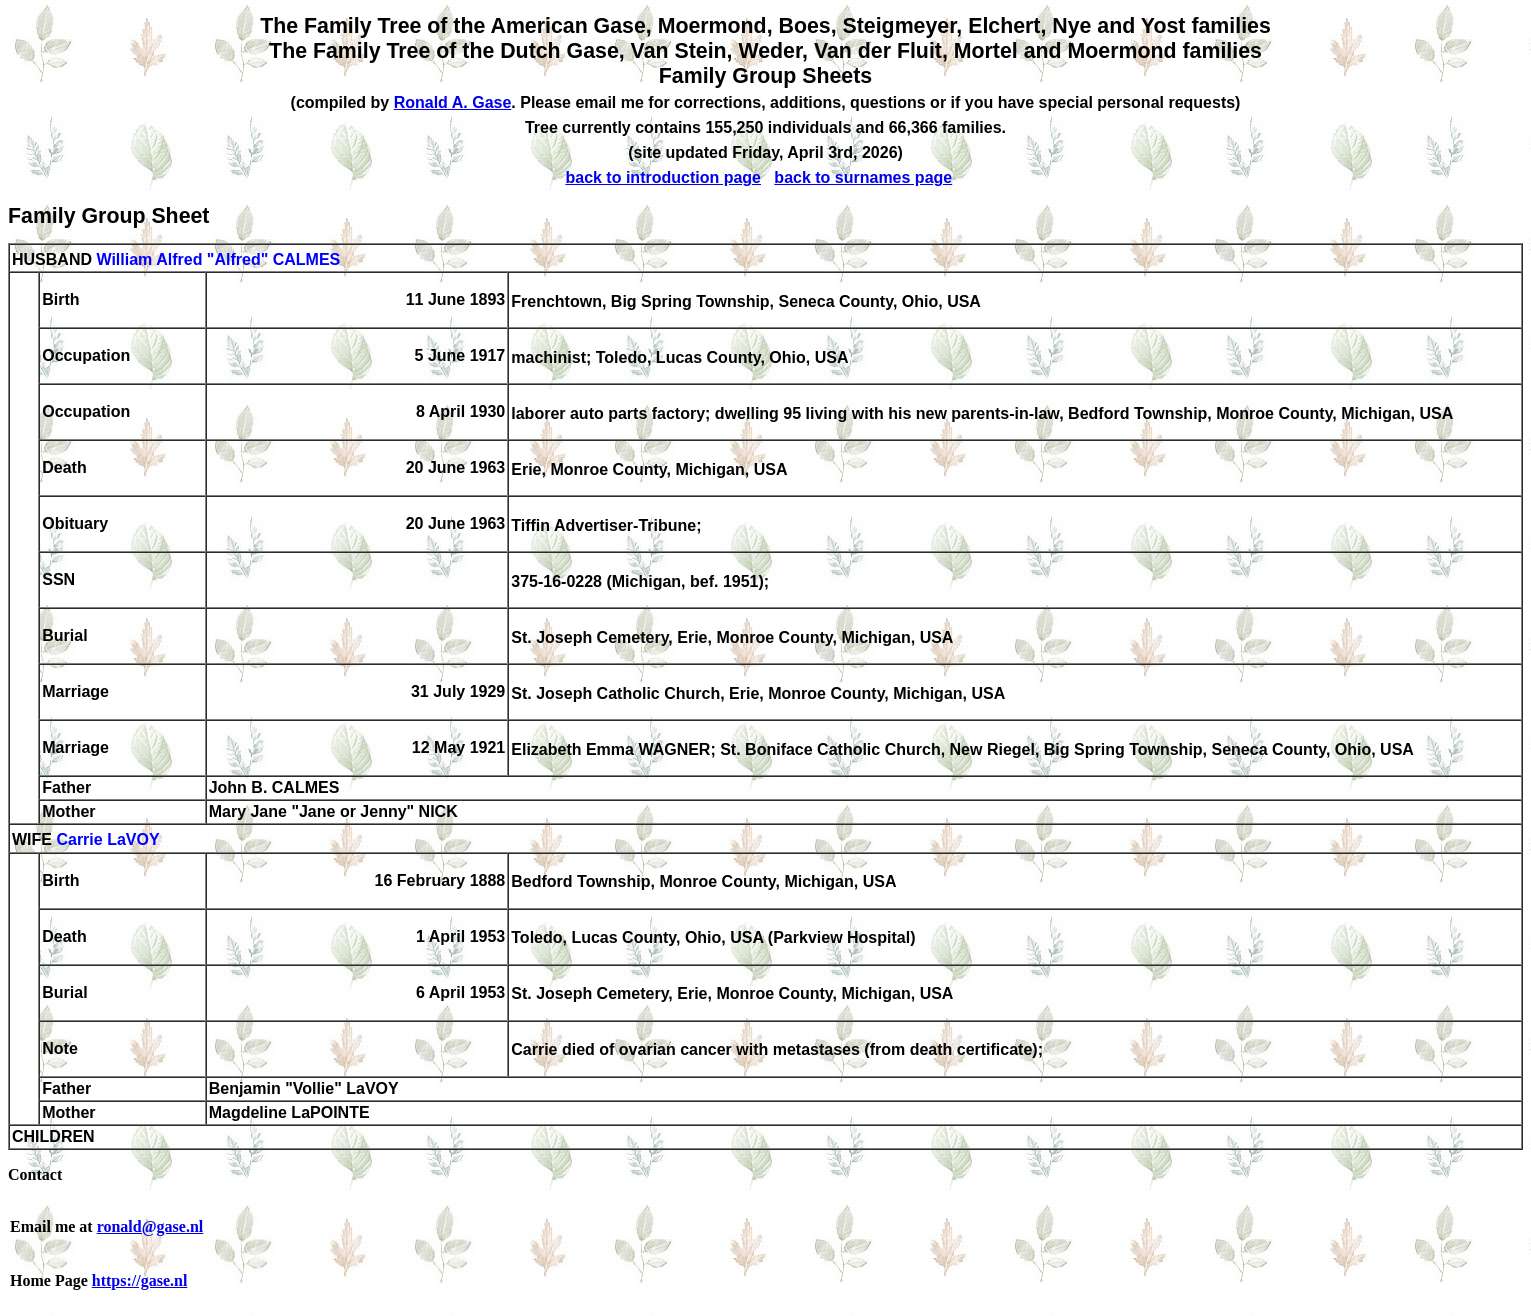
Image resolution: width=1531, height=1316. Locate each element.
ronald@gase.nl (150, 1226)
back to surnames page (863, 177)
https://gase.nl (140, 1280)
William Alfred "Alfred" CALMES (218, 259)
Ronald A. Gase (453, 102)
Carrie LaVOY (107, 840)
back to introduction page (663, 177)
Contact (35, 1174)
